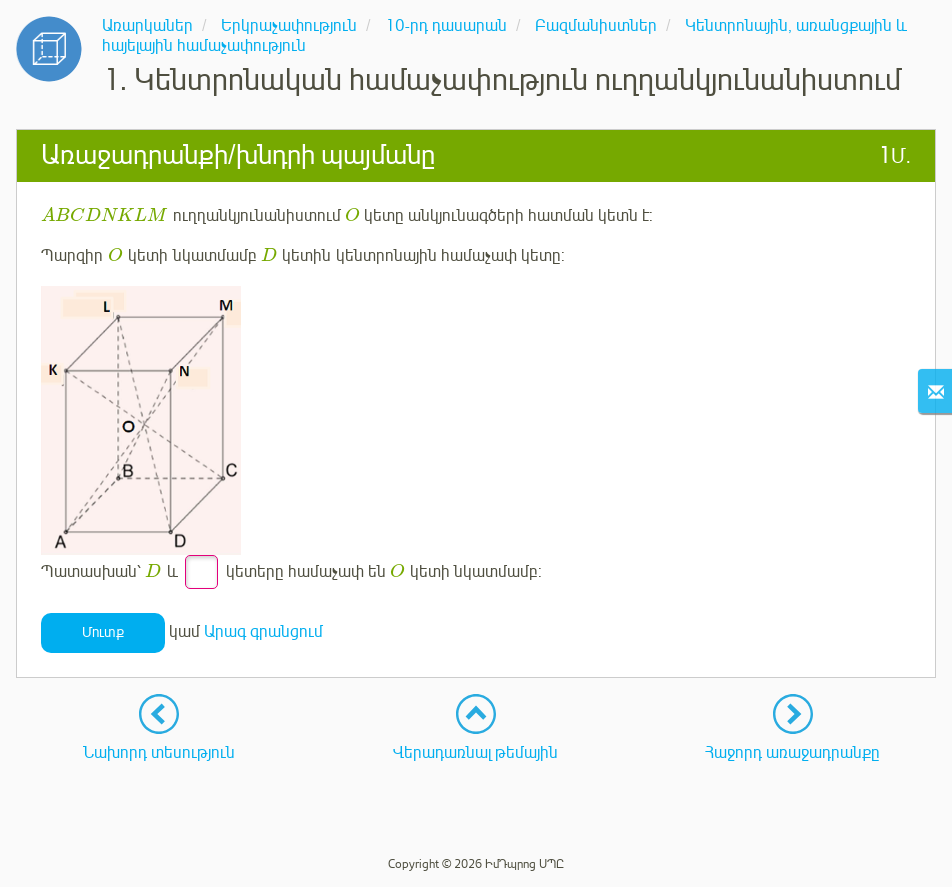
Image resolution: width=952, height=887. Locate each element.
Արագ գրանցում (263, 632)
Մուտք (103, 632)
